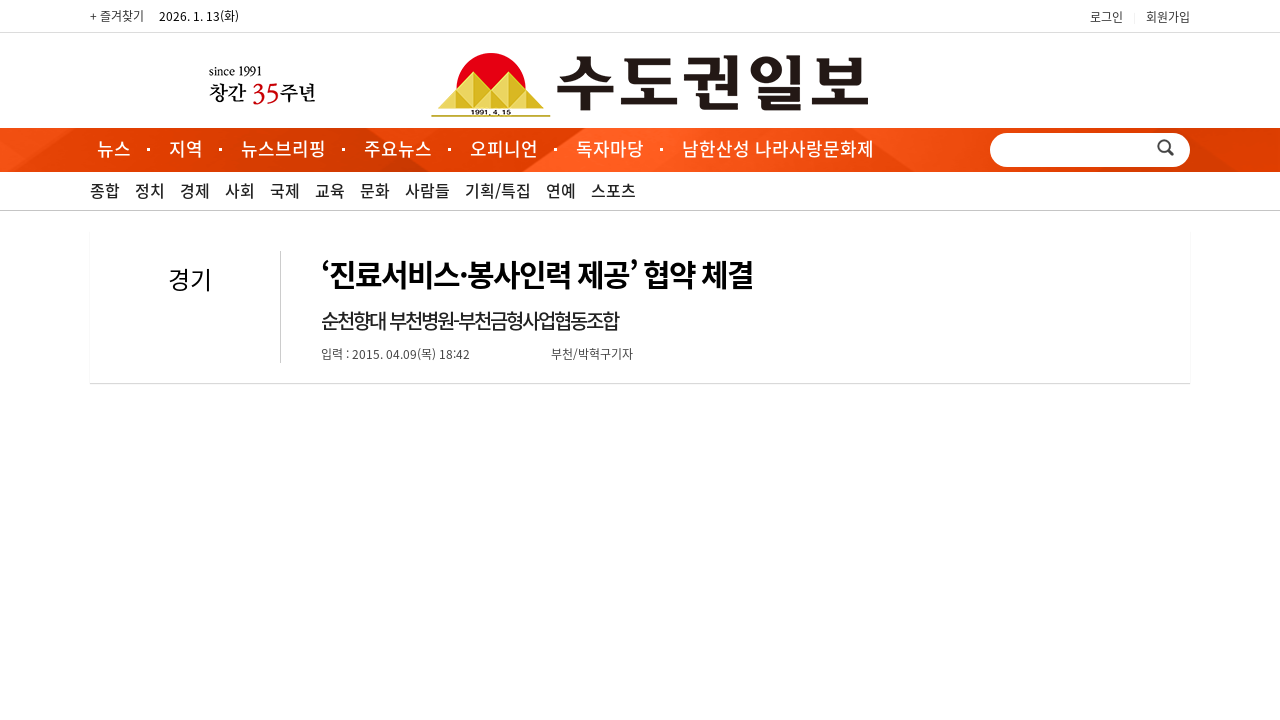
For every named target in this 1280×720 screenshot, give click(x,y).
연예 (561, 190)
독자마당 (610, 148)
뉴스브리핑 (283, 148)
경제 (195, 190)
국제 (285, 190)
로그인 (1106, 17)
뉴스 (114, 148)
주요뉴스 (398, 148)
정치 (150, 190)
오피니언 (504, 148)
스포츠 (613, 190)
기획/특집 (498, 190)
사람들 (427, 190)
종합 (105, 190)
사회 (240, 190)
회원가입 (1168, 17)
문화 (375, 190)
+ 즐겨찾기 (117, 16)
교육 (330, 190)
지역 (186, 148)
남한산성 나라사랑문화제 (778, 148)
